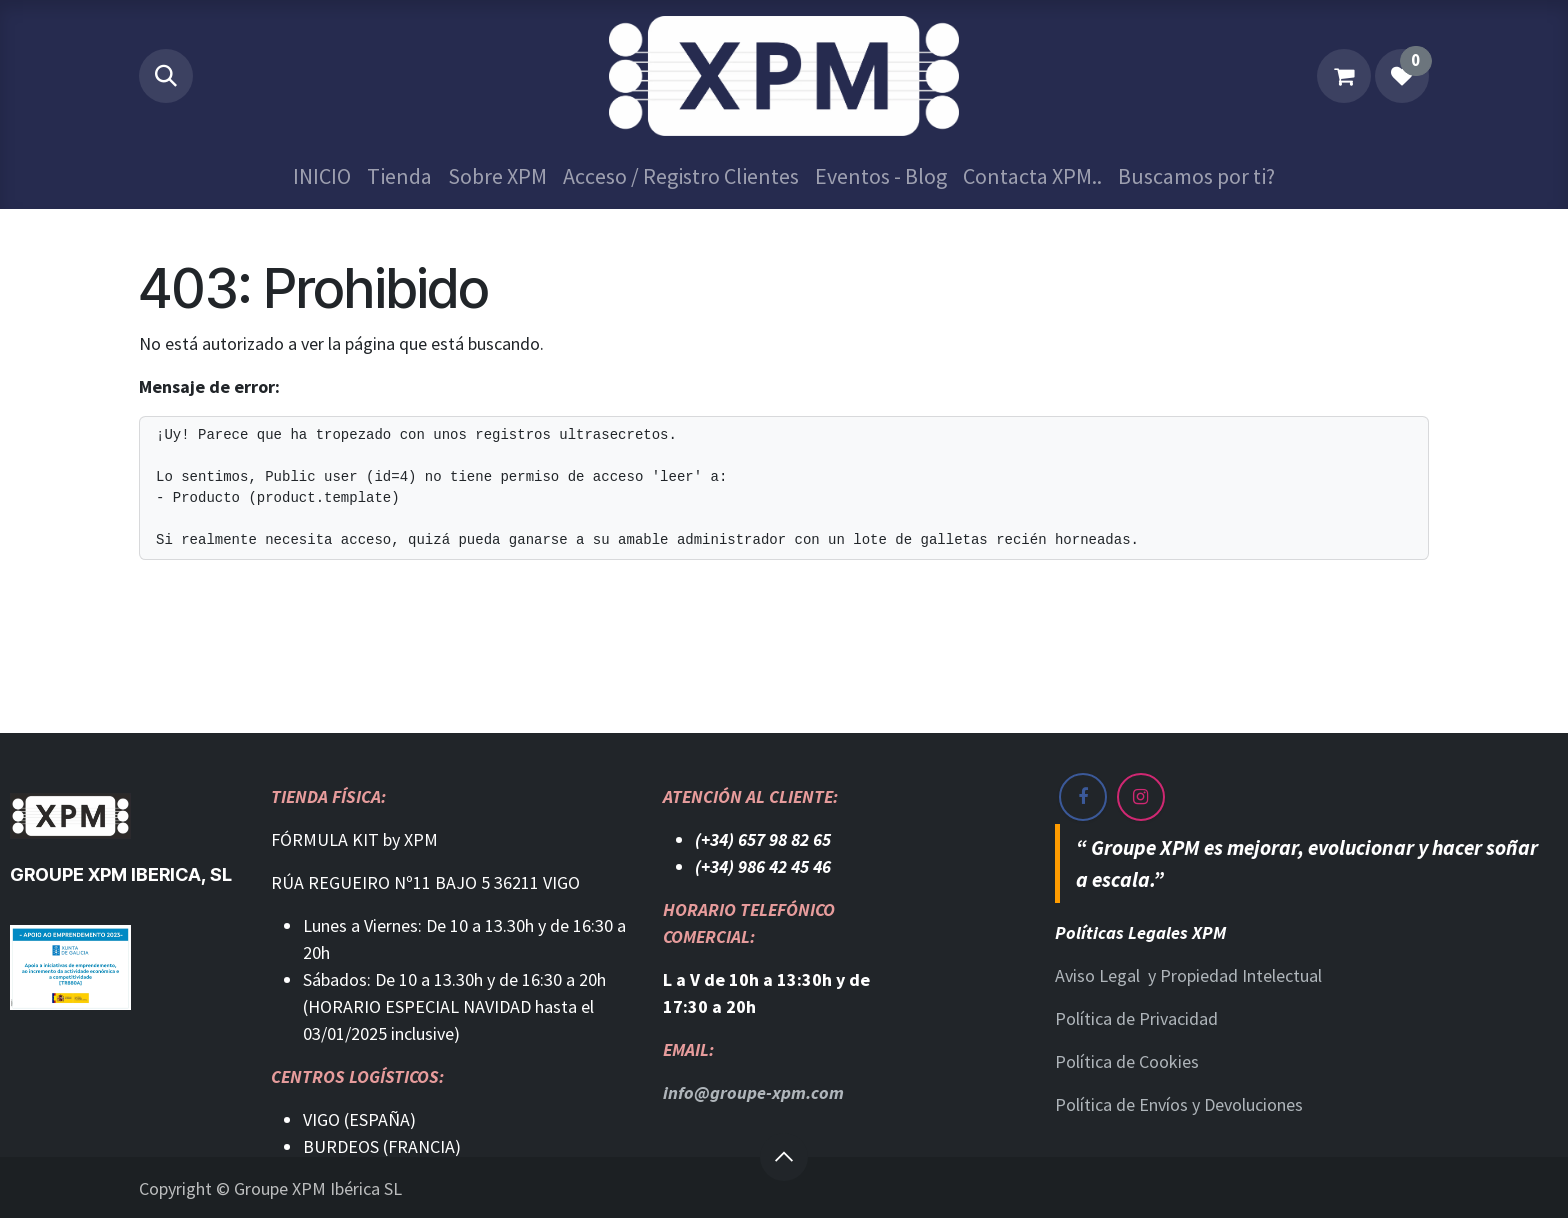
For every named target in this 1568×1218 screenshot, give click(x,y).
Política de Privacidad (1136, 1018)
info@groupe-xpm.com (753, 1092)
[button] (166, 76)
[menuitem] (322, 176)
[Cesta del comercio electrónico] (1344, 76)
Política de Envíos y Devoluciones (1179, 1104)
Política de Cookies (1127, 1061)
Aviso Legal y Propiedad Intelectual (1188, 975)
